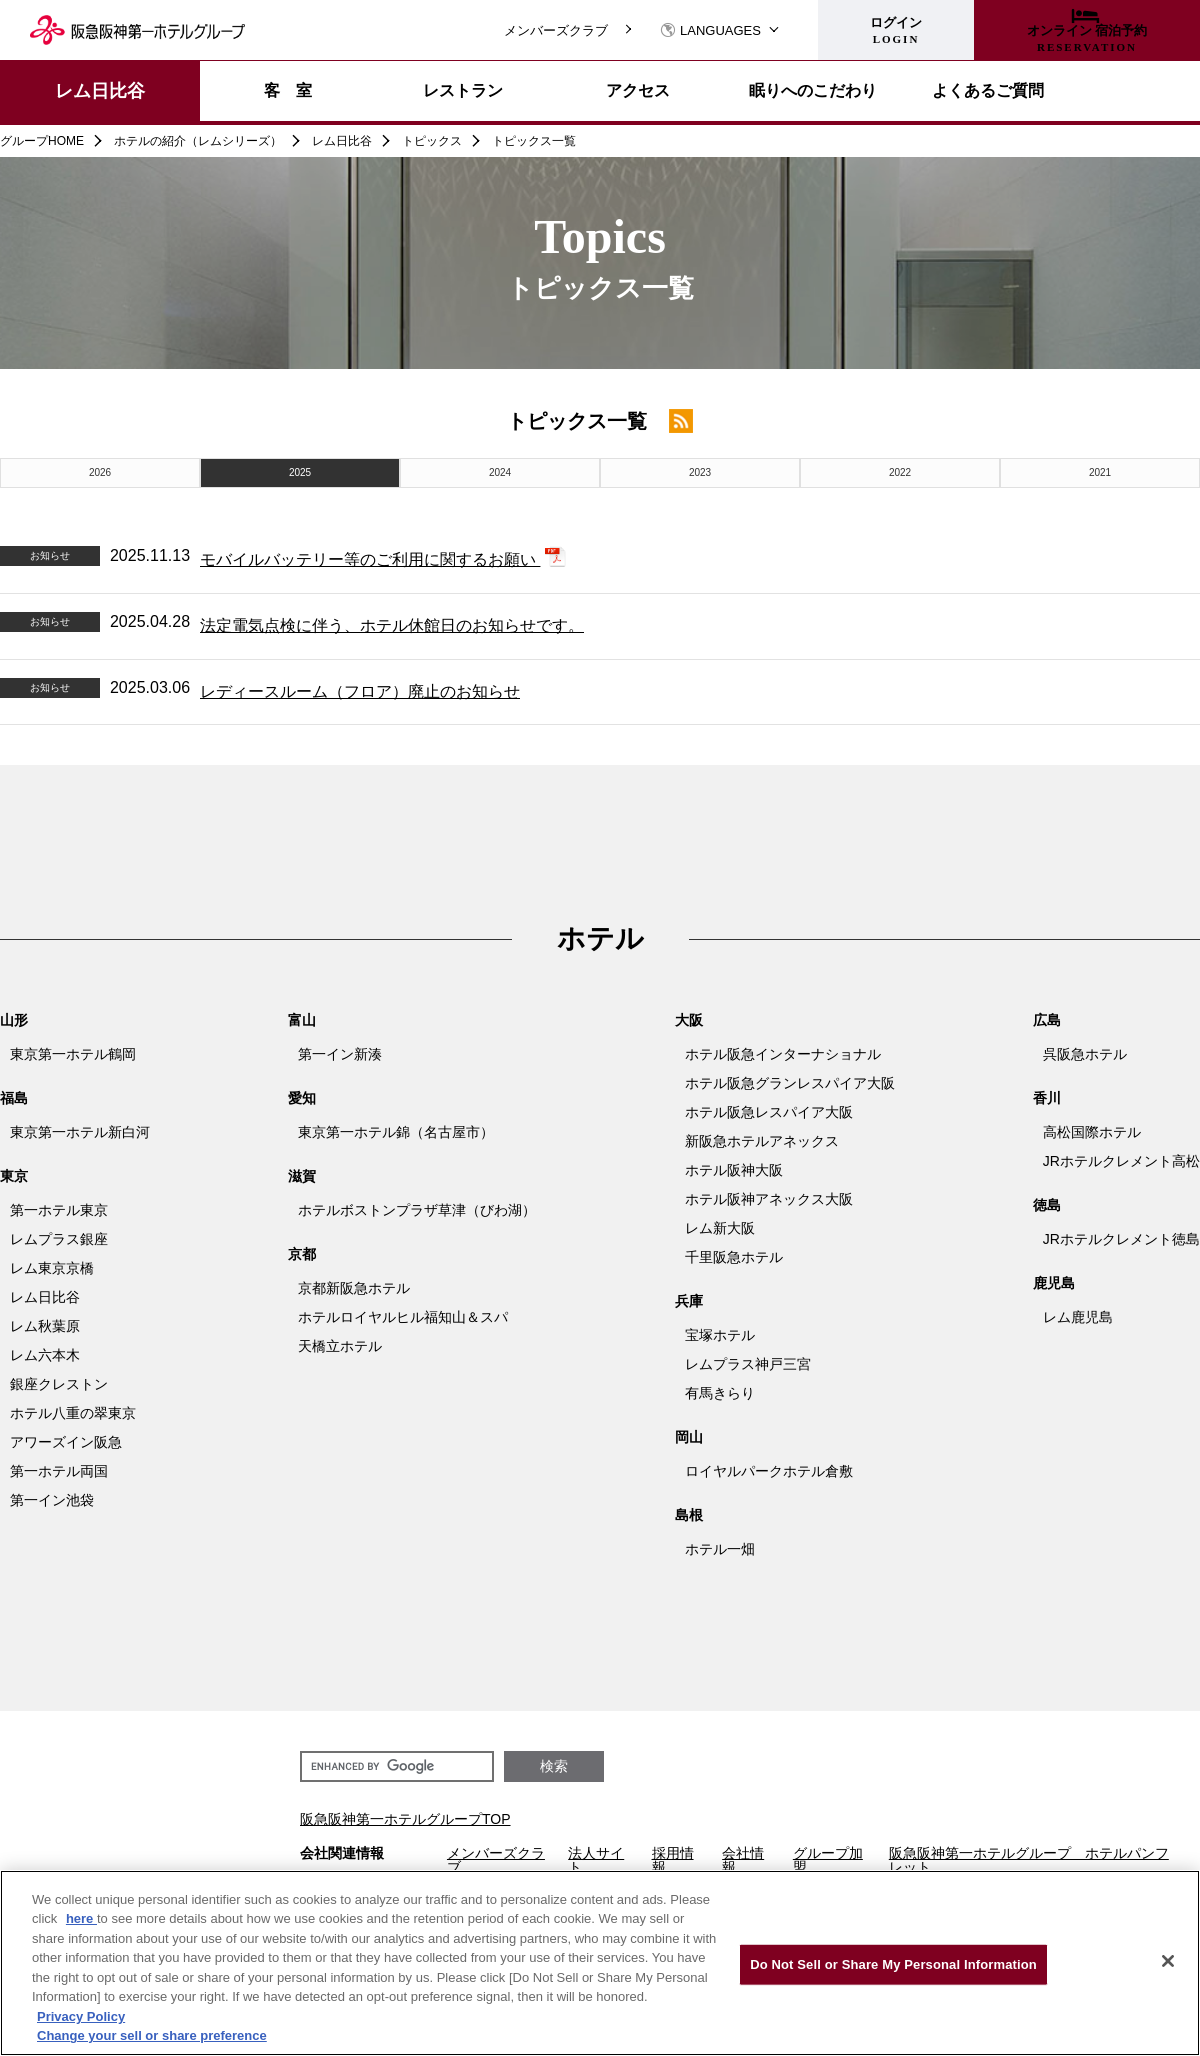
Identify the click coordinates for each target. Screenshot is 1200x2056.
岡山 (689, 1437)
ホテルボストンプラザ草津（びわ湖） (417, 1210)
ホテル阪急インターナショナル (783, 1054)
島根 (689, 1515)
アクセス (638, 90)
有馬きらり (720, 1393)
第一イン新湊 (340, 1054)
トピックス (432, 141)
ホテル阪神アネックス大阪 (769, 1199)
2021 (1100, 472)
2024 (500, 472)
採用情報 (673, 1860)
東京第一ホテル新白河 (80, 1132)
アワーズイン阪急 (66, 1442)
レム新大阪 (720, 1228)
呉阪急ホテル (1085, 1054)
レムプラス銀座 (59, 1239)
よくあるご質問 (988, 90)
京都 (302, 1254)
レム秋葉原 (45, 1326)
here (81, 1918)
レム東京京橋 (52, 1268)
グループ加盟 (828, 1860)
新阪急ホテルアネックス (762, 1141)
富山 (302, 1020)
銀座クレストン (59, 1384)
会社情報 (743, 1860)
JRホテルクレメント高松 (1121, 1161)
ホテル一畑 (720, 1549)
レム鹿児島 (1078, 1317)
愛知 (302, 1098)
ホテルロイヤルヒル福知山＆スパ (403, 1317)
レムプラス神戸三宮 (748, 1364)
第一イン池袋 (52, 1500)
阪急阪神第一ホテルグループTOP (405, 1819)
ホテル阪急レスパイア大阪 (769, 1112)
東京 (14, 1176)
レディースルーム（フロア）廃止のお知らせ (360, 691)
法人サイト (596, 1860)
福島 (14, 1098)
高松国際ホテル (1092, 1132)
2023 (700, 472)
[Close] (1168, 1961)
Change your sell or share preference (152, 2035)
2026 (100, 472)
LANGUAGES (710, 30)
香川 (1047, 1098)
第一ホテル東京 (59, 1210)
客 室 (288, 90)
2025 (300, 472)
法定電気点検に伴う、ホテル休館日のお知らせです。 (392, 625)
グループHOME (42, 141)
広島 (1047, 1020)
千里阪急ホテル (734, 1257)
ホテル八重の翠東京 (73, 1413)
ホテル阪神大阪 (734, 1170)
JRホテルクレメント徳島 (1121, 1239)
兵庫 (689, 1301)
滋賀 (302, 1176)
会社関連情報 (342, 1853)
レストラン (463, 90)
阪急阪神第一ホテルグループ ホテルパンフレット (1029, 1860)
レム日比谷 (100, 91)
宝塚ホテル (720, 1335)
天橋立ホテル (340, 1346)
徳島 (1047, 1205)
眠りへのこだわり (813, 90)
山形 (14, 1020)
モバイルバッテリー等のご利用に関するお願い (370, 559)
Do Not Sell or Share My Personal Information (893, 1964)
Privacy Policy (81, 2016)
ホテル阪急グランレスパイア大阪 (790, 1083)
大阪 (689, 1020)
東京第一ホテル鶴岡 (73, 1054)
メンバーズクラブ (556, 30)
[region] (600, 1963)
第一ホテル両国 (59, 1471)
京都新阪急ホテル (354, 1288)
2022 (900, 472)
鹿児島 (1054, 1283)
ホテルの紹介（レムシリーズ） (198, 141)
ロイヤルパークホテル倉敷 (769, 1471)
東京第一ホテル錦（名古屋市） (396, 1132)
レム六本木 (45, 1355)
